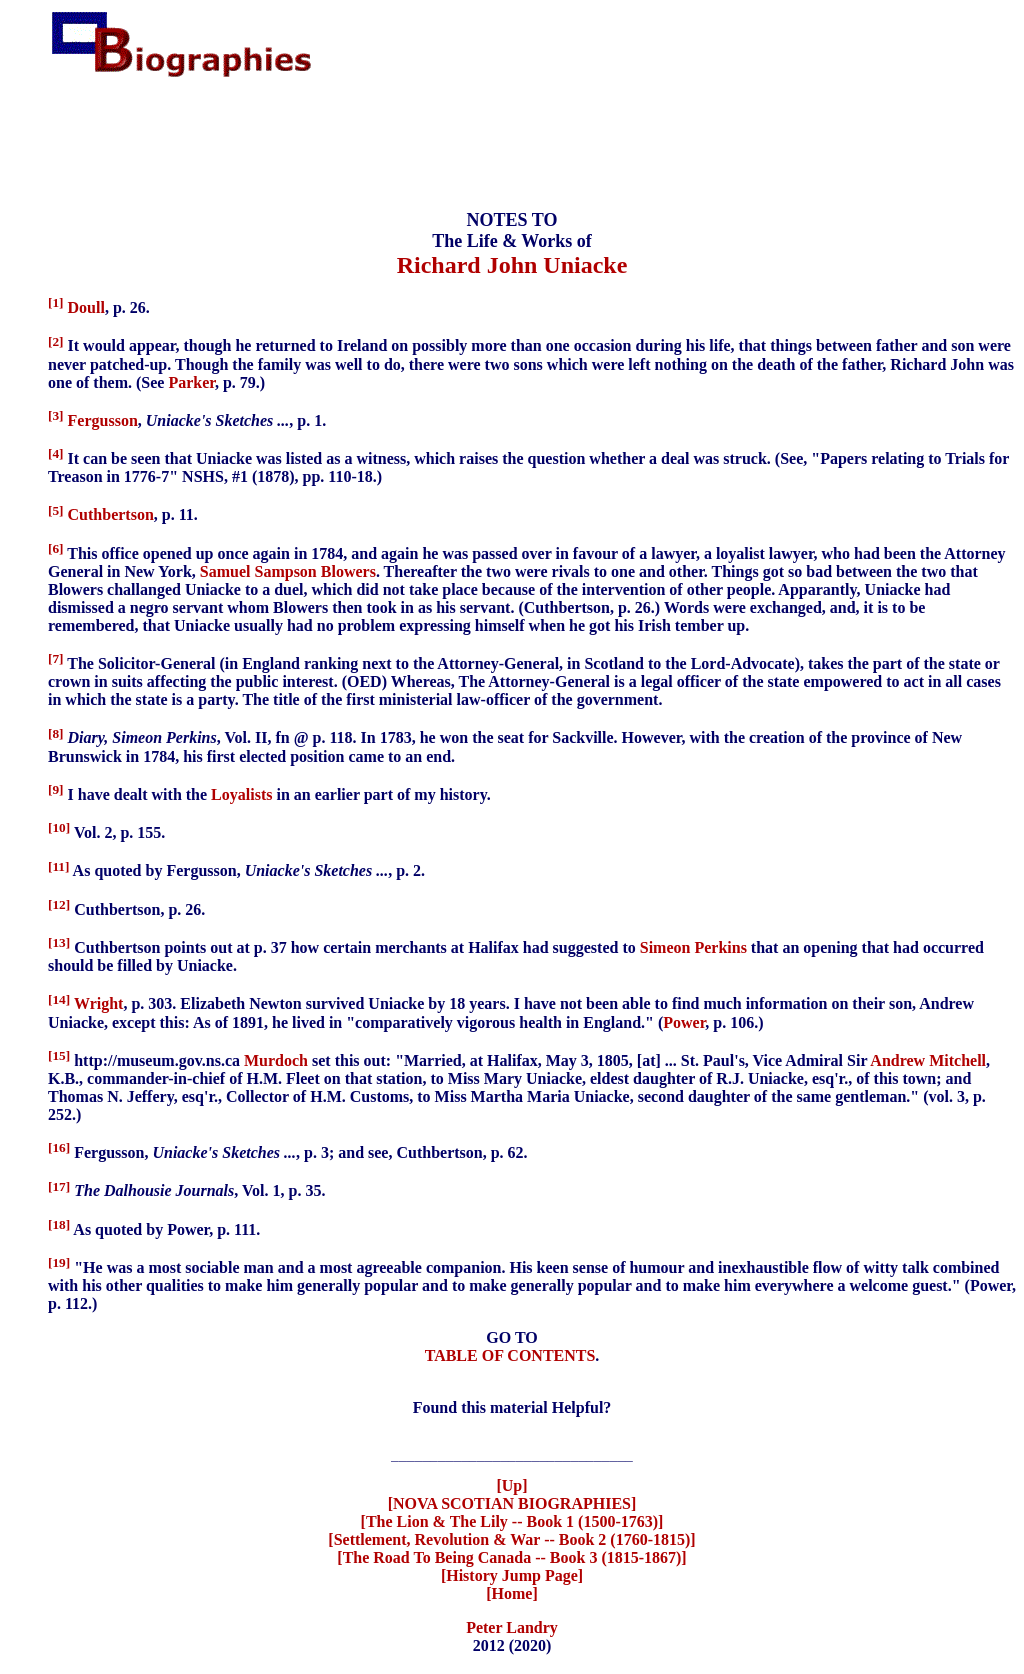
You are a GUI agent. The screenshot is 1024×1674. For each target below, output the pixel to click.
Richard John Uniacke (512, 265)
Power (684, 1022)
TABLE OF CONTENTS (510, 1355)
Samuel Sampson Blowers (288, 571)
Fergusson (103, 420)
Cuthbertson (111, 515)
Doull (86, 307)
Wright (98, 1004)
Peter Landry (512, 1630)
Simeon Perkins (693, 947)
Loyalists (241, 794)
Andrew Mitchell (928, 1060)
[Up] (511, 1488)
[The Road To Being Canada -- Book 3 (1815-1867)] (511, 1560)
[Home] (512, 1596)
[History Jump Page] (512, 1578)
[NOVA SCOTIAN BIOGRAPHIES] (512, 1506)
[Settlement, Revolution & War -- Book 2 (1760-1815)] (511, 1542)
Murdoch (276, 1060)
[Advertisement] (512, 144)
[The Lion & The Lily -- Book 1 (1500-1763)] (512, 1524)
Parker (191, 382)
